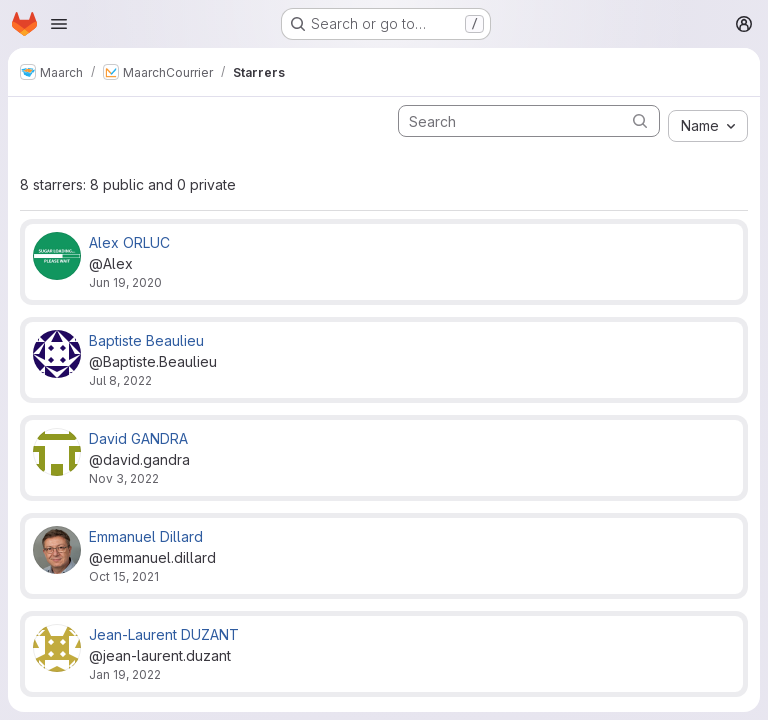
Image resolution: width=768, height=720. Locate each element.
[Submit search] (640, 120)
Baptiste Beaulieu (146, 340)
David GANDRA (138, 438)
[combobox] (708, 126)
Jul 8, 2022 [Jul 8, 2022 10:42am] (120, 380)
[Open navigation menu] (59, 24)
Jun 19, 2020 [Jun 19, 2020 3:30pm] (125, 282)
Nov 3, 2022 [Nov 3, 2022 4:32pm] (124, 478)
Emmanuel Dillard (146, 536)
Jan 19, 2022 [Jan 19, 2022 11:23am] (125, 674)
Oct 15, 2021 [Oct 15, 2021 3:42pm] (124, 576)
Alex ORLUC (129, 242)
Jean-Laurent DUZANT (164, 634)
